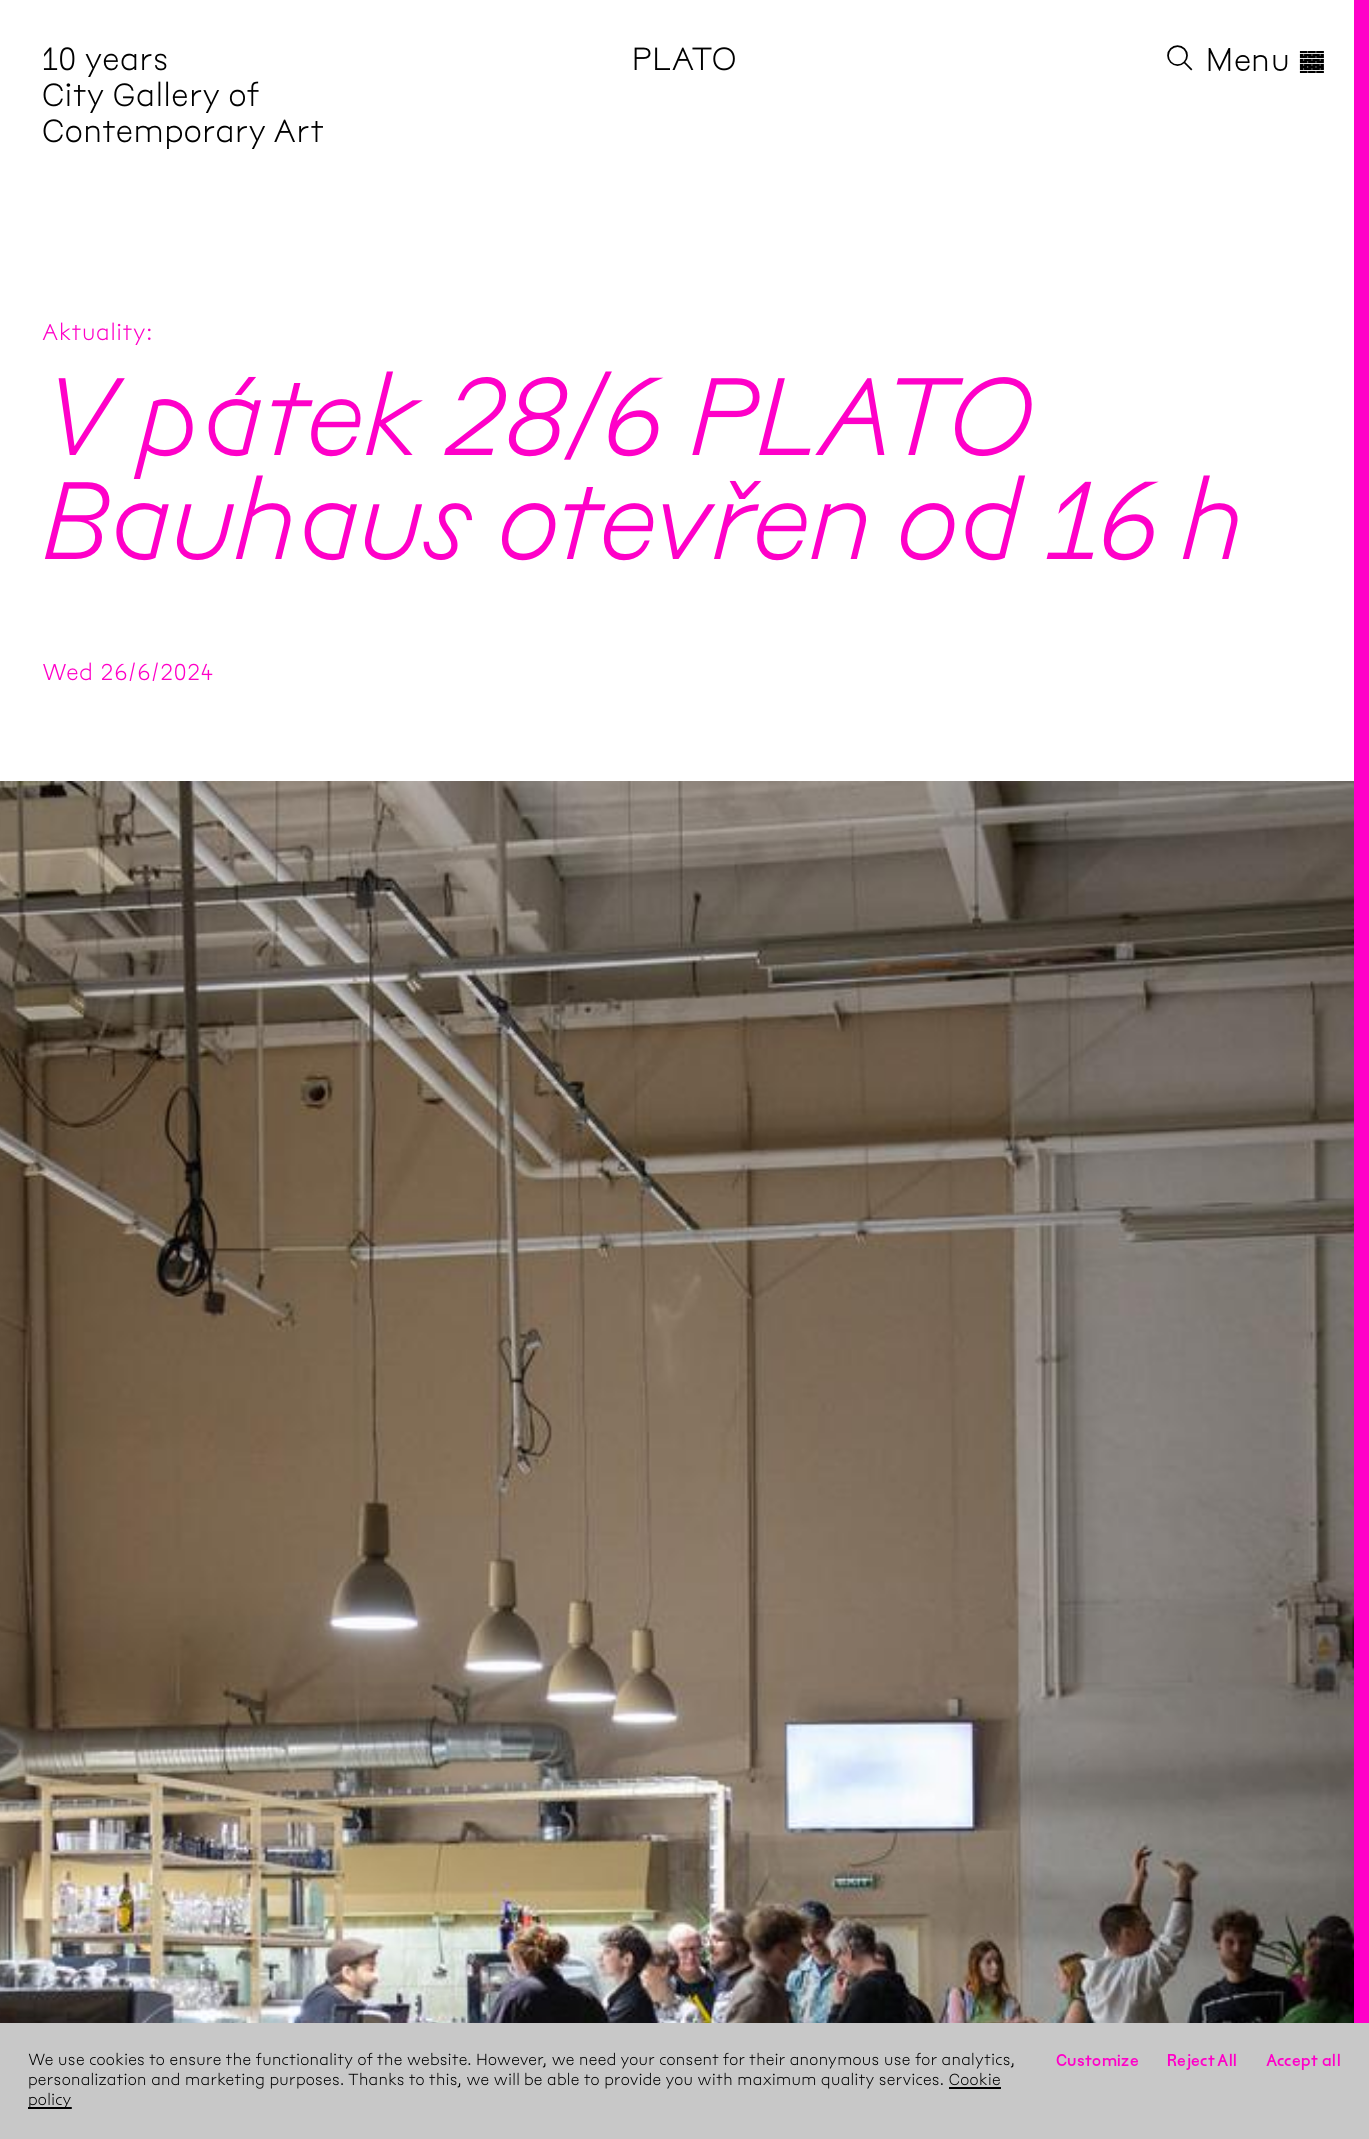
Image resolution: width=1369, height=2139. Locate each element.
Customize (1097, 2060)
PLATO (684, 59)
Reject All (1202, 2060)
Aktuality (94, 332)
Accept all (1304, 2060)
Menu (1266, 60)
